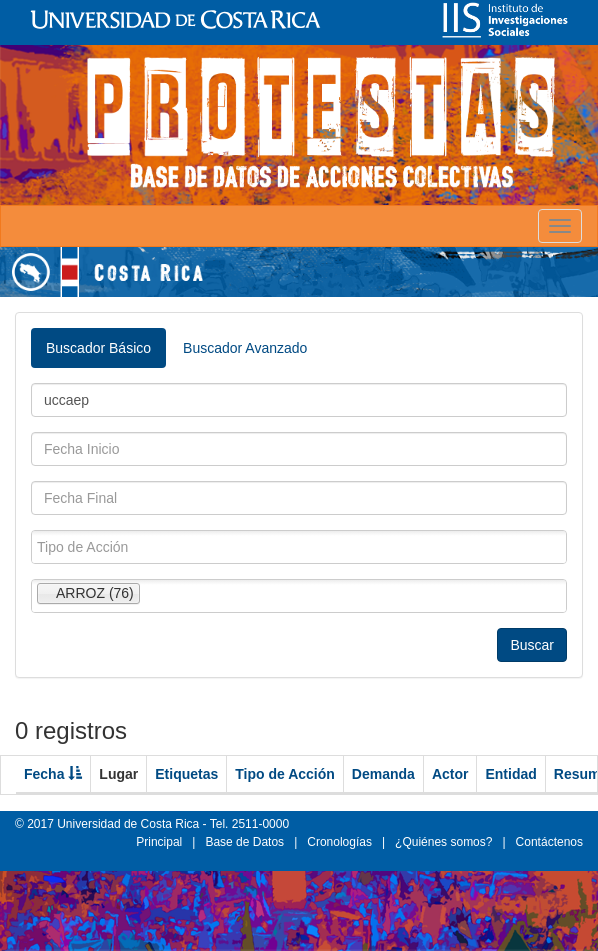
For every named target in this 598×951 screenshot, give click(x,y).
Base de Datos (244, 842)
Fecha (53, 774)
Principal (159, 842)
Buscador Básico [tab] (98, 348)
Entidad (510, 774)
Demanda (383, 774)
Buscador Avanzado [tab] (245, 348)
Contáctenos (549, 842)
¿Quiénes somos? (443, 842)
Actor (450, 774)
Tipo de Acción (285, 774)
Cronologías (339, 842)
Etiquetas (186, 774)
